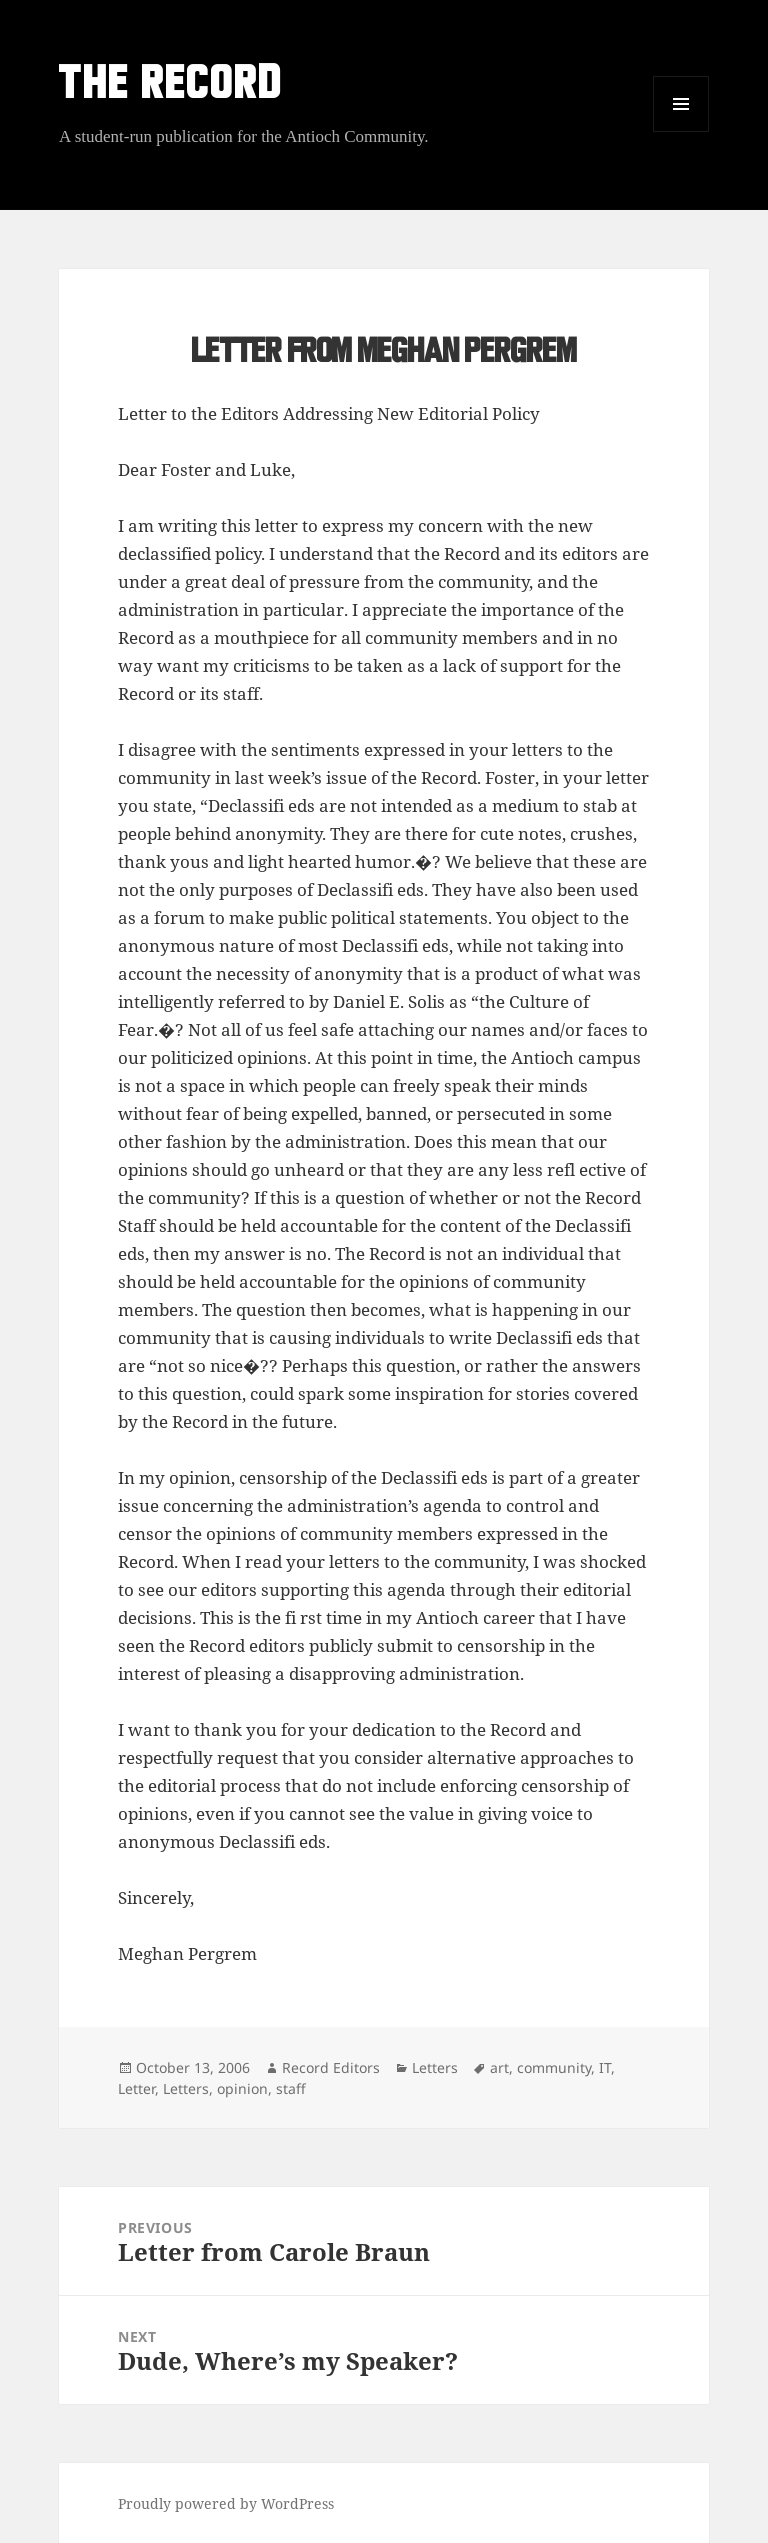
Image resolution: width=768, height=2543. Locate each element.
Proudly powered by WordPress (226, 2503)
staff (291, 2088)
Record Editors (331, 2067)
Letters (435, 2067)
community (554, 2067)
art (499, 2067)
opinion (242, 2088)
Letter (136, 2088)
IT (605, 2067)
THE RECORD (171, 86)
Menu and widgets (681, 131)
